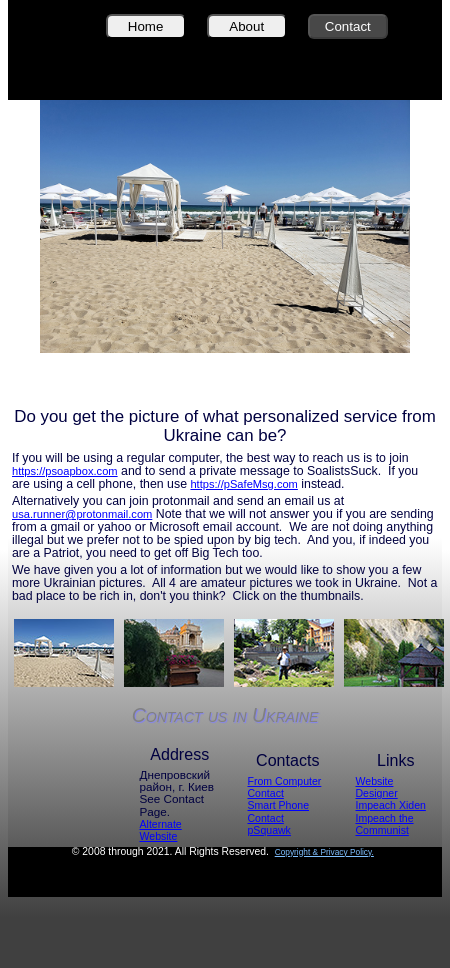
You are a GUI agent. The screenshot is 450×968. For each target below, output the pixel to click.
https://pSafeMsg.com (243, 484)
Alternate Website (161, 830)
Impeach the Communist (385, 824)
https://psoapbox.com (65, 471)
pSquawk (269, 830)
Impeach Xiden (391, 805)
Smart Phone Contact (279, 811)
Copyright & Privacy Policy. (324, 852)
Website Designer (377, 787)
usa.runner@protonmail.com (82, 514)
